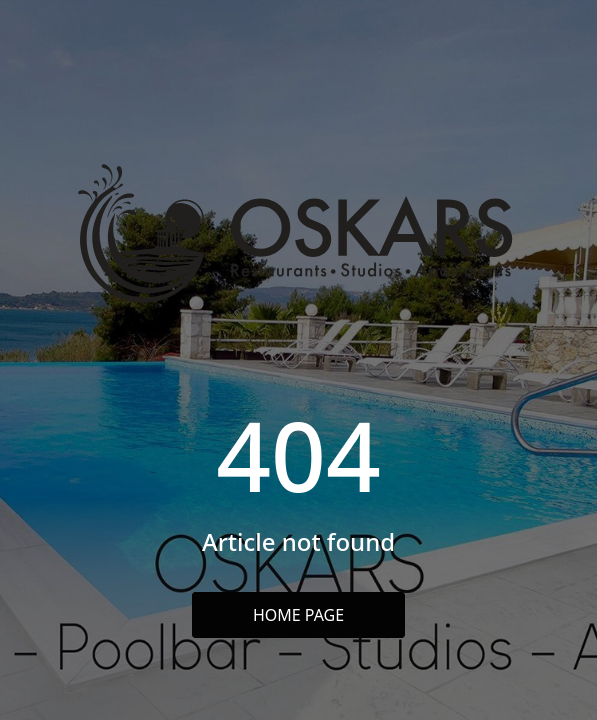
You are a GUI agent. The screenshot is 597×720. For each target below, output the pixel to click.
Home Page (298, 615)
